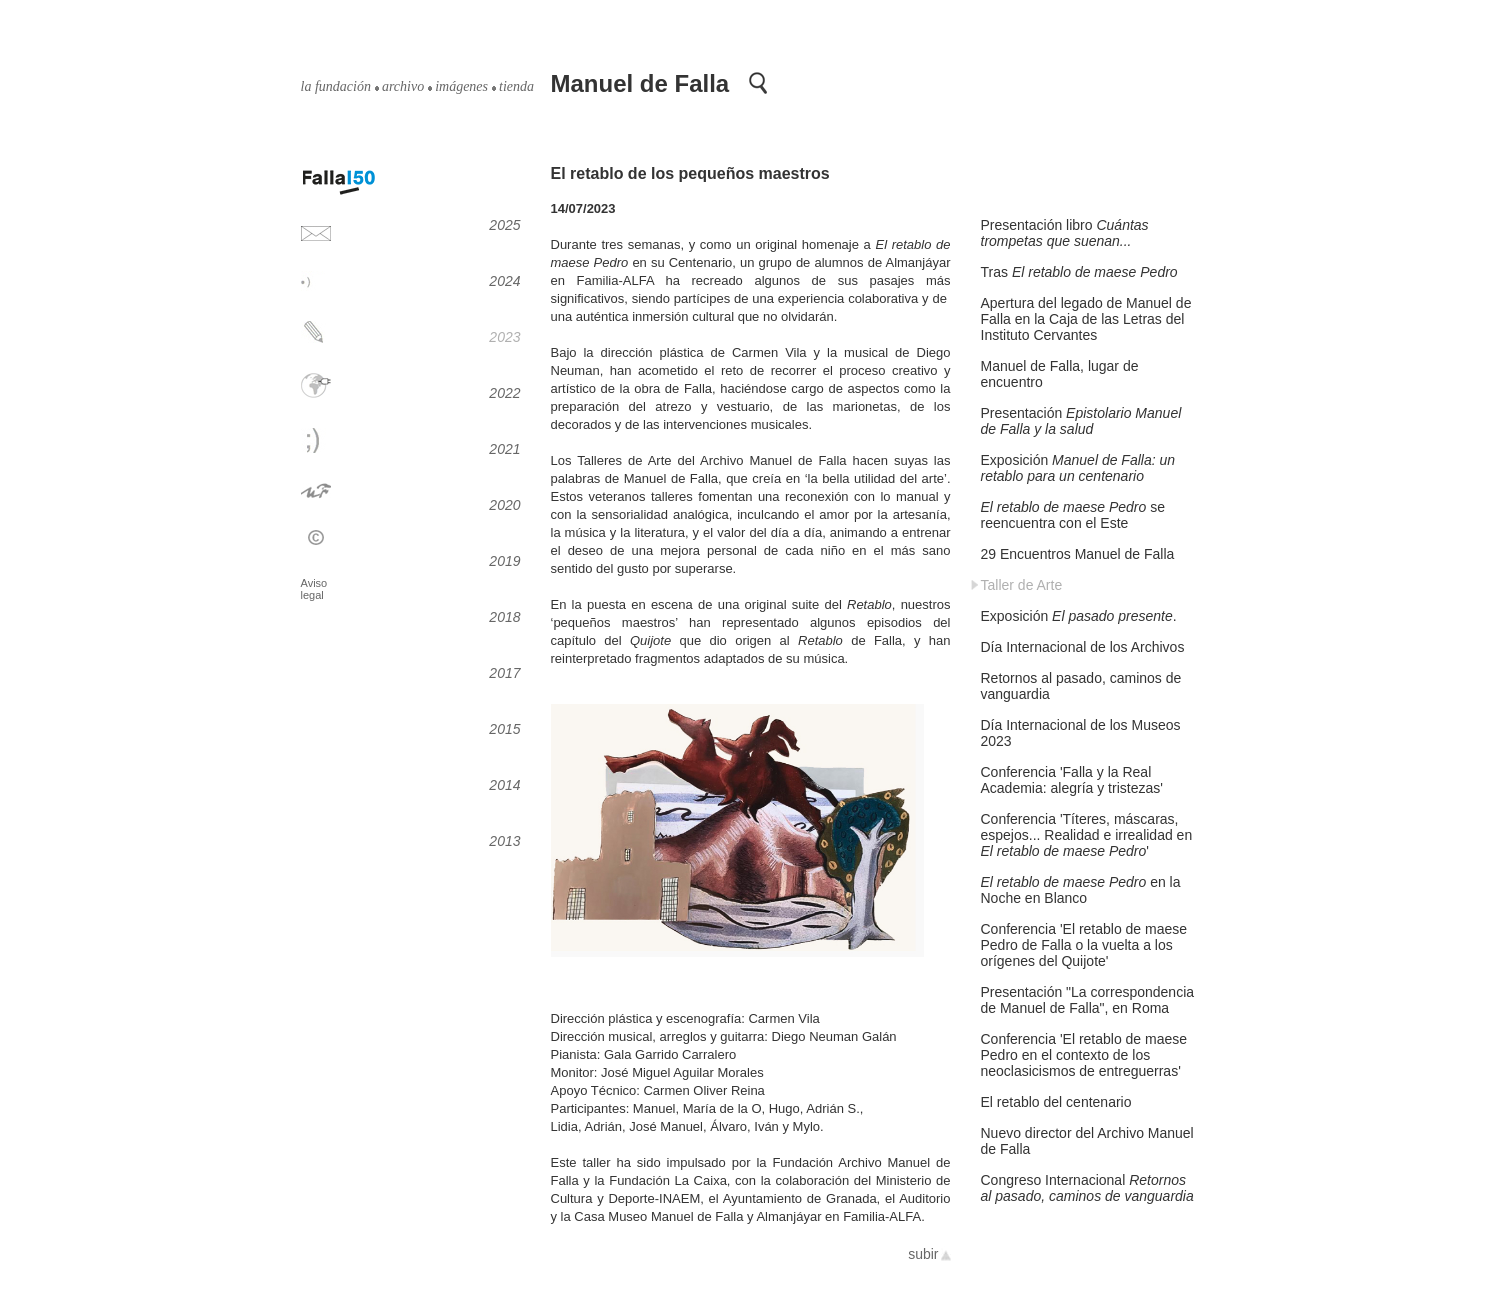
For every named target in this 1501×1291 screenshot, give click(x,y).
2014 (504, 785)
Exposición (1078, 468)
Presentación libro (1065, 233)
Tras (1079, 272)
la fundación (336, 87)
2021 (504, 449)
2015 (504, 729)
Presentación (1081, 421)
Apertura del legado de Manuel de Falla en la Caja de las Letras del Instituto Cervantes (1086, 319)
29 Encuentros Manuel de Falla (1078, 554)
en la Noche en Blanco (1081, 890)
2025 (504, 225)
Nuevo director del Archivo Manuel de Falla (1087, 1141)
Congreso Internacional (1087, 1188)
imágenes (461, 87)
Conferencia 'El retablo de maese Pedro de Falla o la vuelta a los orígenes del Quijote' (1084, 945)
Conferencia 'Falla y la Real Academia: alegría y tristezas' (1072, 780)
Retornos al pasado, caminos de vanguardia (1081, 686)
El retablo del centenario (1056, 1102)
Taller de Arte (1022, 585)
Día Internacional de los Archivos (1083, 647)
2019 (504, 561)
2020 (504, 505)
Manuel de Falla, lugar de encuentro (1060, 374)
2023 (504, 337)
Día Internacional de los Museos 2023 (1081, 733)
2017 (504, 673)
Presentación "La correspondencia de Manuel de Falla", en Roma (1088, 1000)
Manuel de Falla (640, 83)
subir (923, 1253)
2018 (504, 617)
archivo (403, 87)
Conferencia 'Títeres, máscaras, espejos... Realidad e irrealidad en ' (1087, 835)
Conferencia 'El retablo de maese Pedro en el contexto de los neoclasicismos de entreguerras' (1084, 1055)
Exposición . (1079, 616)
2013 (504, 841)
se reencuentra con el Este (1073, 515)
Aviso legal (314, 589)
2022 (504, 393)
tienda (516, 87)
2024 (504, 281)
